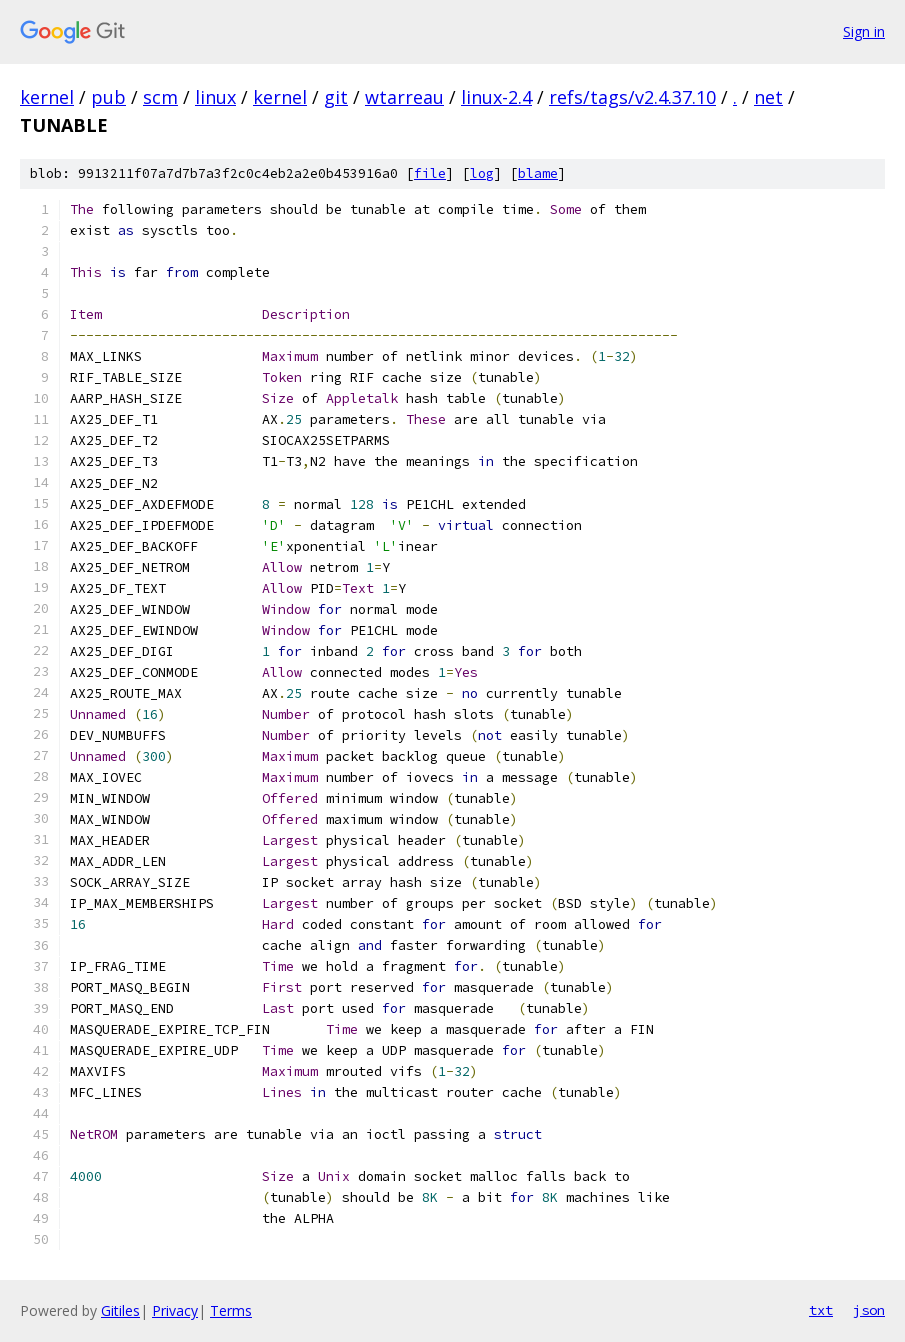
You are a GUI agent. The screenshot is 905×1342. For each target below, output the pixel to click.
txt (821, 1310)
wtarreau (404, 97)
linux (215, 97)
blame (538, 173)
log (482, 173)
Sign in (864, 31)
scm (160, 97)
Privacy (175, 1310)
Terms (231, 1310)
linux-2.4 (496, 97)
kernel (47, 97)
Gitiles (120, 1310)
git (336, 97)
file (430, 173)
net (768, 97)
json (869, 1310)
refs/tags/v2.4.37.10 (632, 97)
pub (108, 97)
